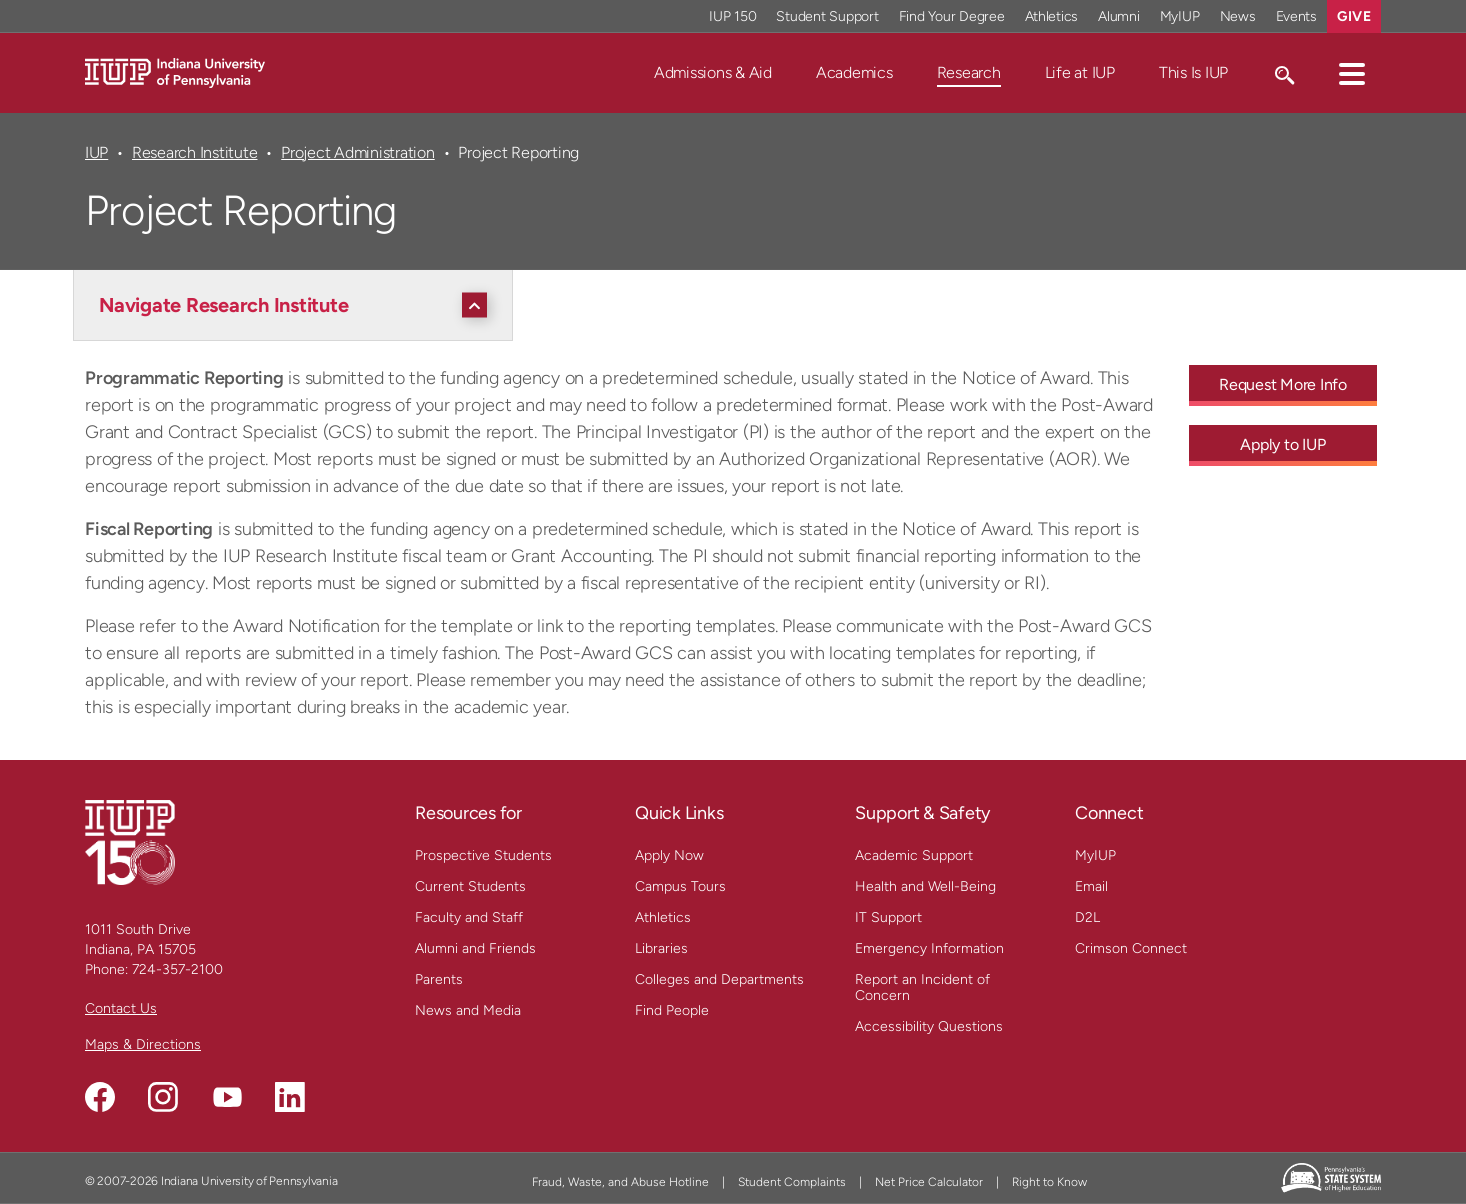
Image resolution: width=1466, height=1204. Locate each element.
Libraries (661, 948)
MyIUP (1095, 855)
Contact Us (121, 1008)
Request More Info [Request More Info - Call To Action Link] (1283, 384)
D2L (1087, 917)
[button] (1352, 73)
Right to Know (1049, 1182)
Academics (854, 72)
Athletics (663, 917)
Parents (439, 979)
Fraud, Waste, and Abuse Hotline (620, 1182)
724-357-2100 (177, 969)
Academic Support (914, 855)
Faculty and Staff (469, 917)
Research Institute (194, 152)
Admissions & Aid (713, 72)
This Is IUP (1193, 72)
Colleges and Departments (719, 979)
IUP (96, 152)
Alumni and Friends (475, 948)
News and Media (468, 1010)
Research (969, 72)
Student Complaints (792, 1182)
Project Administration (357, 152)
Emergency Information (929, 948)
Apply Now (669, 855)
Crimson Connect (1131, 948)
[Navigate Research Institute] (298, 305)
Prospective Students (483, 855)
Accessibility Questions (929, 1026)
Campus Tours (680, 886)
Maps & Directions (143, 1044)
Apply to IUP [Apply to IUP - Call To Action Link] (1282, 444)
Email (1091, 886)
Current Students (470, 886)
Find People (672, 1010)
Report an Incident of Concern (922, 987)
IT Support (888, 917)
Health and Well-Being (925, 886)
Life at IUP (1080, 72)
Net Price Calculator (929, 1182)
